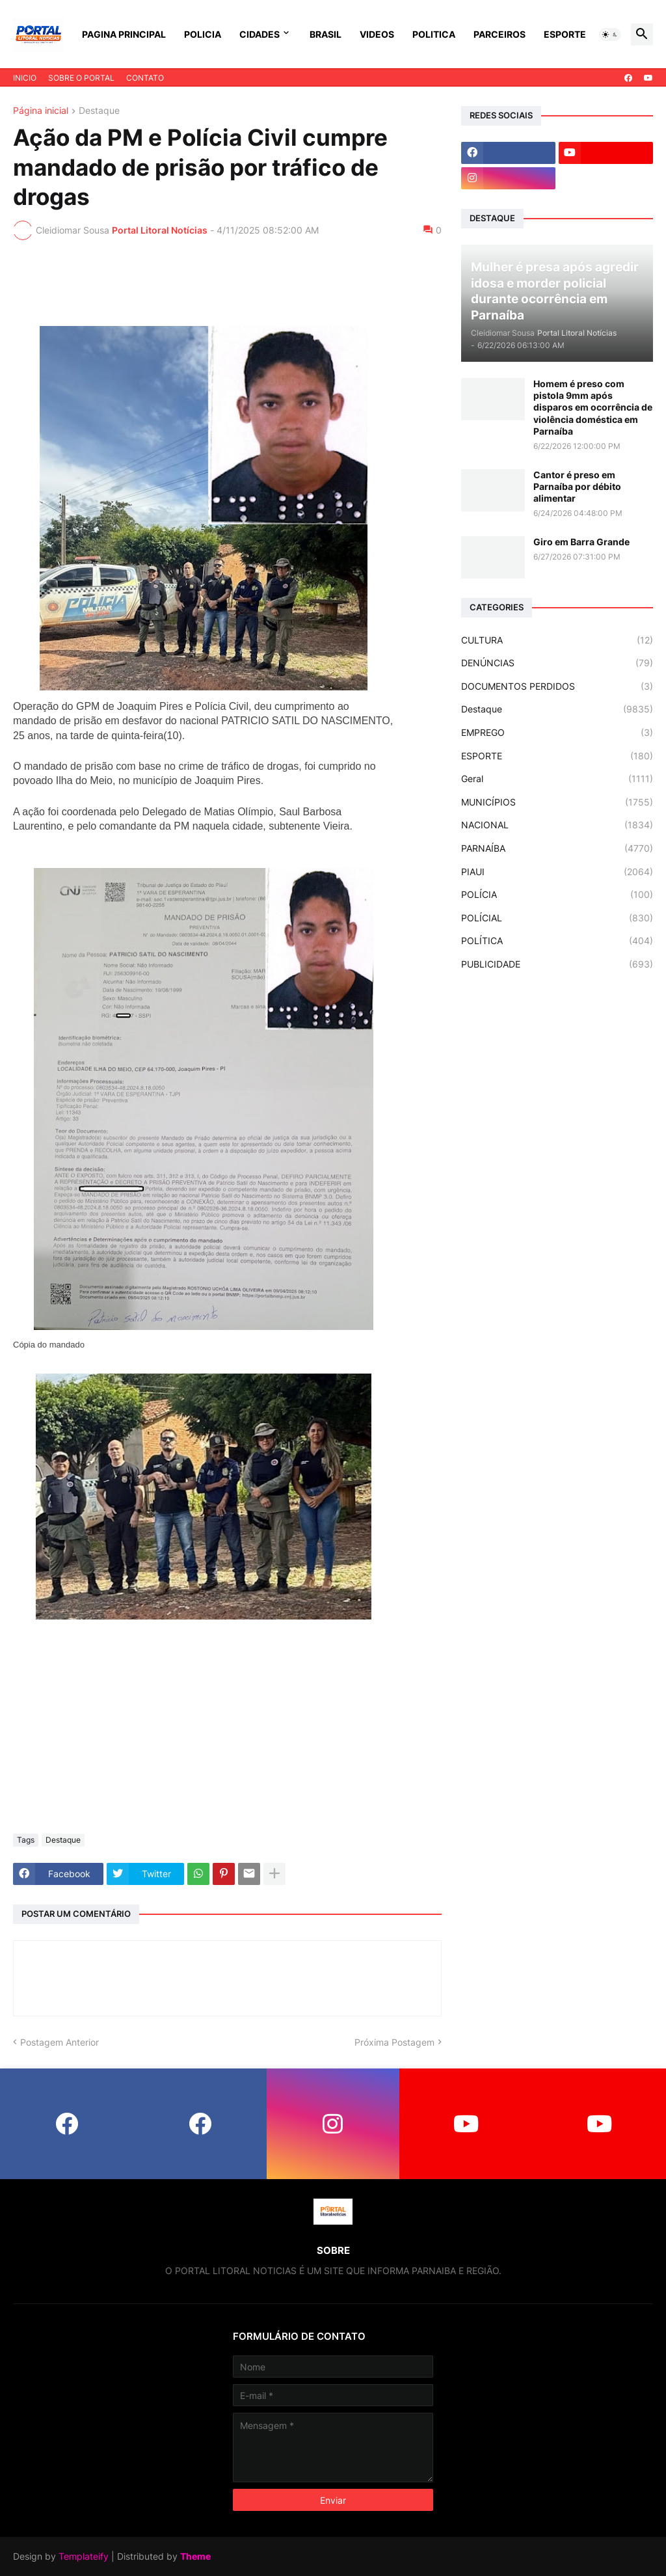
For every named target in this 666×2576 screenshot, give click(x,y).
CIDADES (259, 34)
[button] (610, 34)
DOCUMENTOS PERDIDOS (557, 686)
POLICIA (202, 34)
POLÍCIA (557, 894)
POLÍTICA (557, 940)
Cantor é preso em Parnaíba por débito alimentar (577, 486)
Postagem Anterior (59, 2042)
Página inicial (40, 111)
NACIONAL (557, 825)
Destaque (99, 111)
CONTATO (145, 78)
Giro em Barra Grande (581, 541)
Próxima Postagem (394, 2042)
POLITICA (433, 34)
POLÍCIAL (557, 918)
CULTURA (557, 640)
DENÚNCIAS (557, 663)
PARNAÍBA (557, 848)
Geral (557, 778)
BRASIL (325, 34)
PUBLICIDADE (557, 964)
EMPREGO (557, 732)
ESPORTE (565, 34)
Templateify (84, 2556)
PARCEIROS (499, 34)
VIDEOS (377, 34)
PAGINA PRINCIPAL (124, 34)
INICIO (24, 78)
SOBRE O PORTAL (81, 78)
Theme (195, 2556)
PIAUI (557, 871)
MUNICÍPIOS (557, 802)
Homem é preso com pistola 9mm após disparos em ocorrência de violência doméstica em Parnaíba (592, 407)
